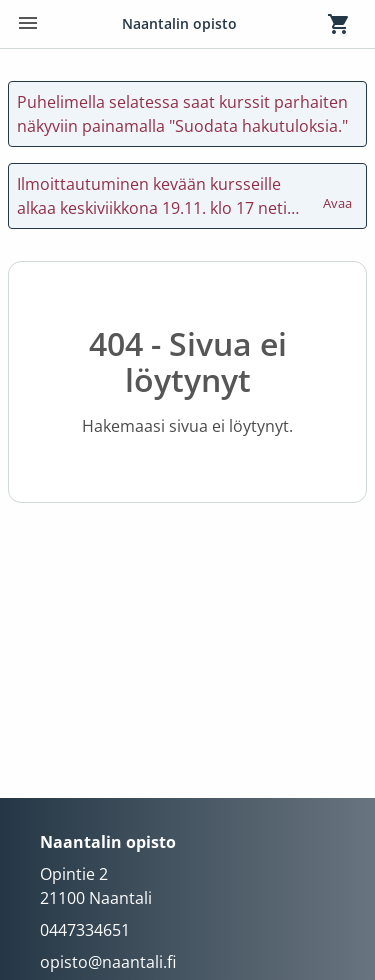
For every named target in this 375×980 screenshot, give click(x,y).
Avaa (339, 194)
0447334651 (85, 930)
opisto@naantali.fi (108, 962)
